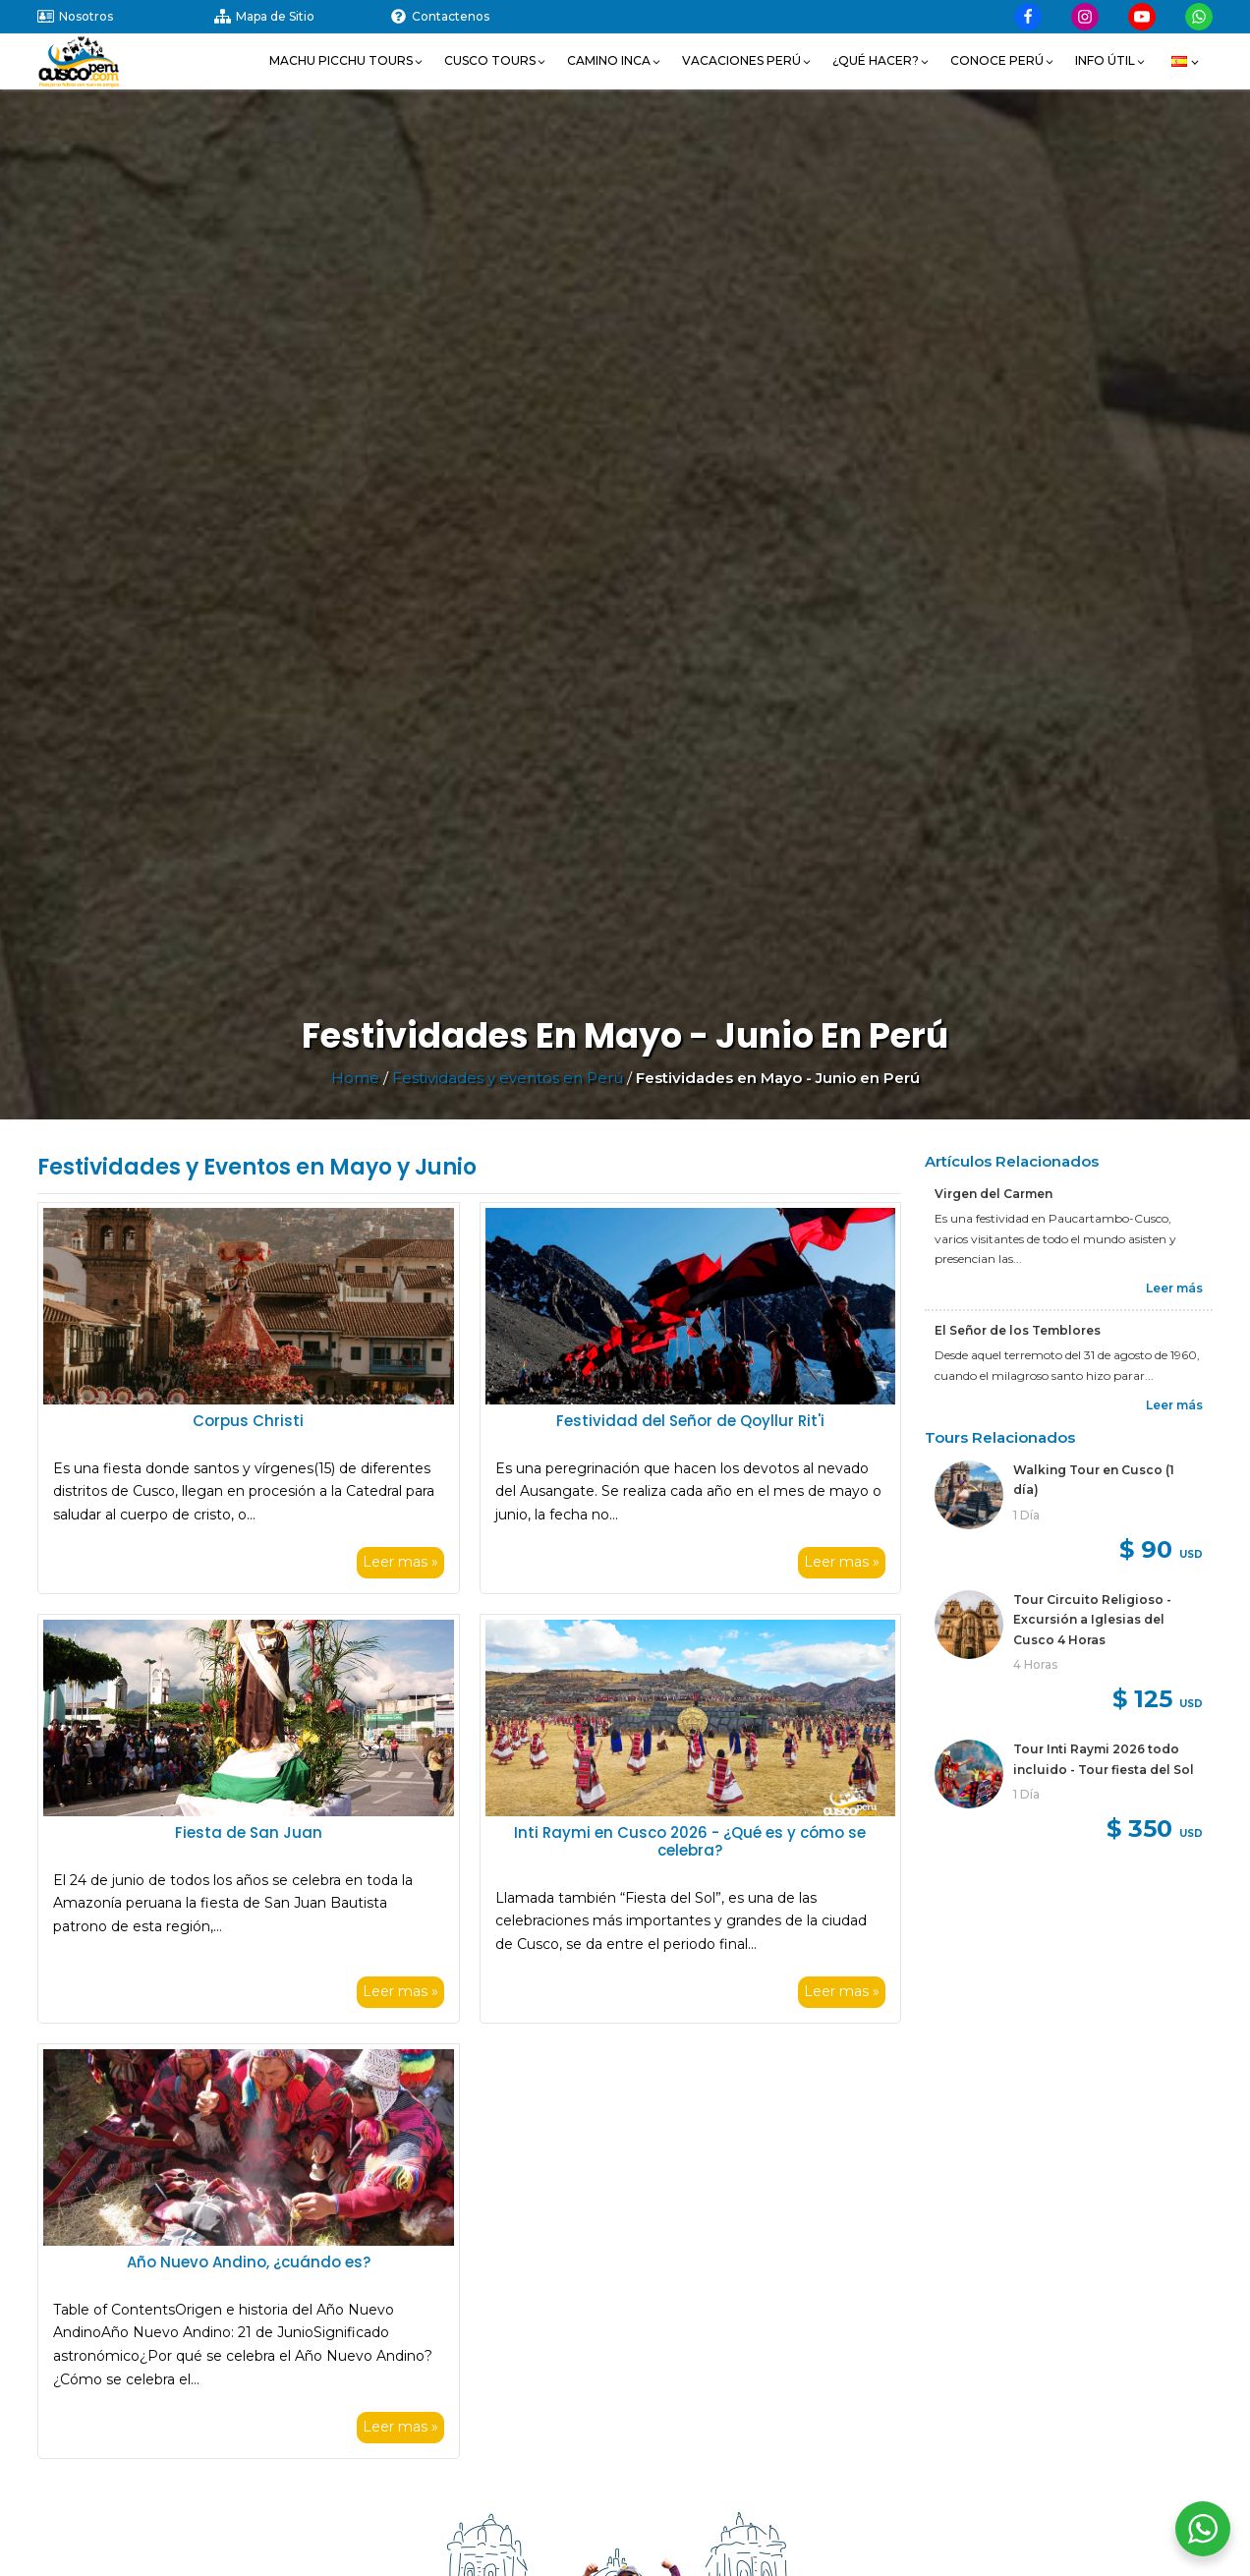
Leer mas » (400, 1562)
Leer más (1174, 1288)
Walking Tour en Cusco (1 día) (1093, 1479)
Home (355, 1077)
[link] (1069, 1515)
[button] (346, 61)
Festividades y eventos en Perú (507, 1077)
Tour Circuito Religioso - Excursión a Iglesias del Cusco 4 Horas (1092, 1619)
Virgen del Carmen (993, 1193)
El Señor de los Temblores (1018, 1330)
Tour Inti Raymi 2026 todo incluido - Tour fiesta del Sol (1103, 1759)
